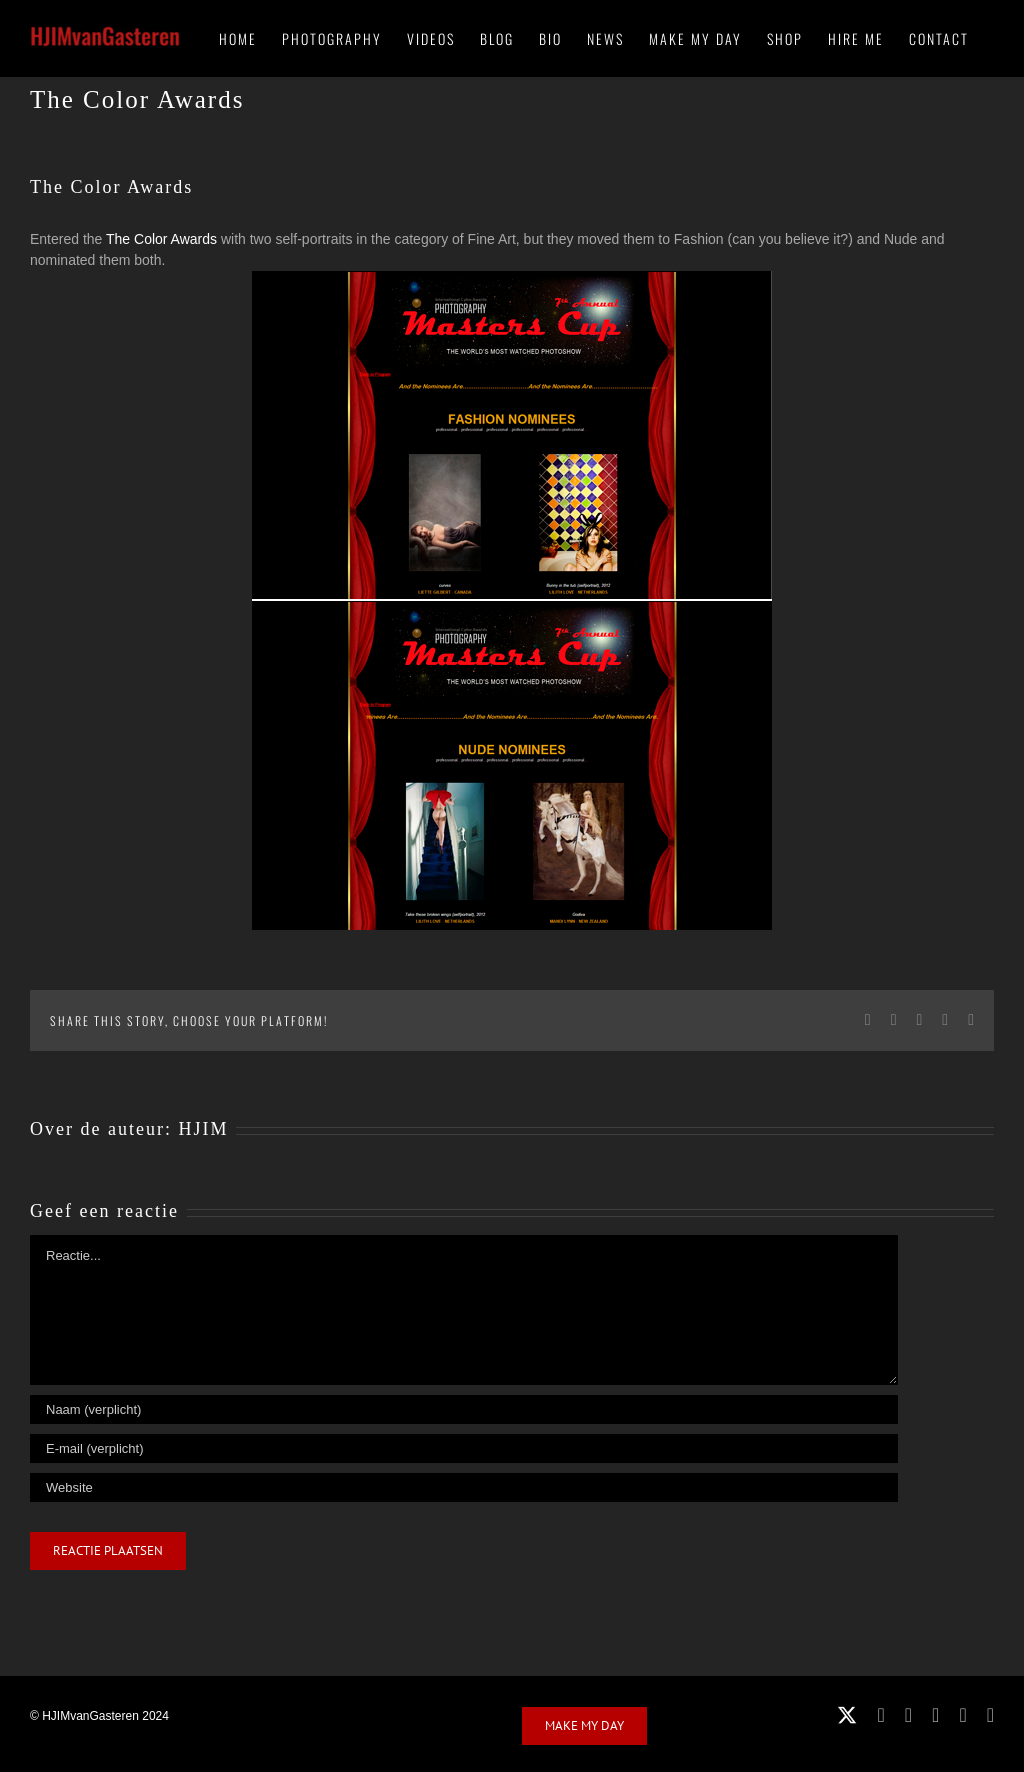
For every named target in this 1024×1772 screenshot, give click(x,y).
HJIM (203, 1129)
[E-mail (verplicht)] (464, 1448)
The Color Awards (161, 239)
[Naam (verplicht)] (464, 1409)
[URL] (464, 1487)
